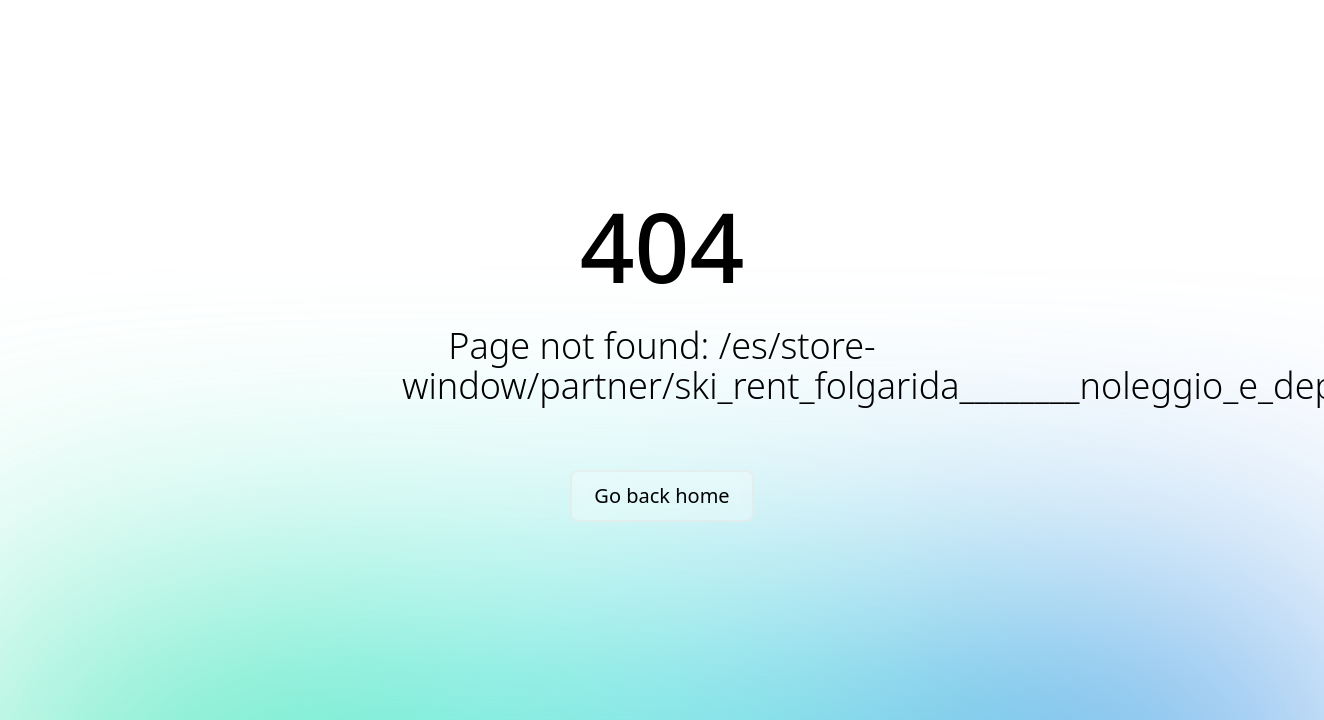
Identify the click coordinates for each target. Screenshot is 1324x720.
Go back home (661, 495)
